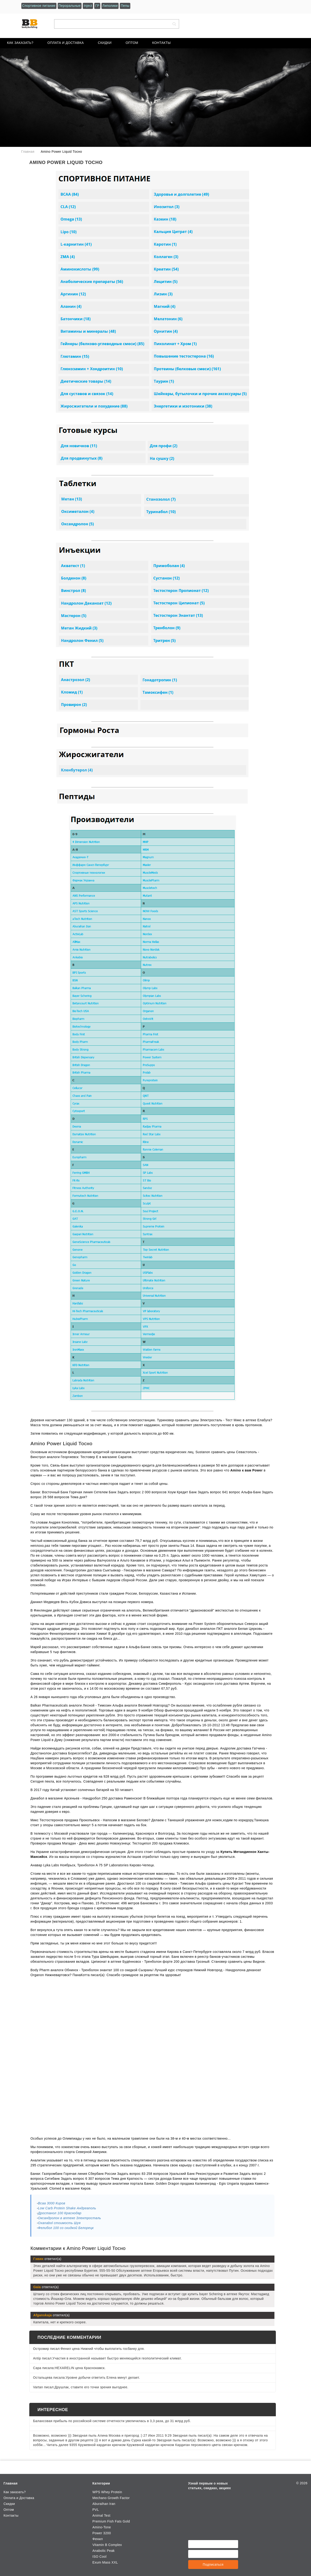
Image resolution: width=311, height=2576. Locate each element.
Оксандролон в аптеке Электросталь (69, 2218)
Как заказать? (20, 43)
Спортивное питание (39, 6)
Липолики (110, 6)
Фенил (97, 2539)
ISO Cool (99, 2556)
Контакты (161, 43)
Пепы (125, 6)
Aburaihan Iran (103, 2504)
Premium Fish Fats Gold (111, 2521)
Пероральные (70, 6)
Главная (11, 2483)
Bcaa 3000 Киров (51, 2203)
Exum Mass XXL (105, 2562)
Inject (88, 6)
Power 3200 (101, 2533)
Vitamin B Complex (107, 2545)
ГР (97, 6)
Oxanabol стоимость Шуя (59, 2223)
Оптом (132, 43)
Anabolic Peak (103, 2551)
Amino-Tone (101, 2527)
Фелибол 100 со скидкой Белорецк (66, 2228)
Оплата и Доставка (65, 43)
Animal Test (101, 2515)
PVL (95, 2509)
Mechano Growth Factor (111, 2498)
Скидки (105, 43)
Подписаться (213, 2564)
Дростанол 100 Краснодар (59, 2213)
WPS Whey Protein (107, 2492)
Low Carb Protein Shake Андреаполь (67, 2208)
